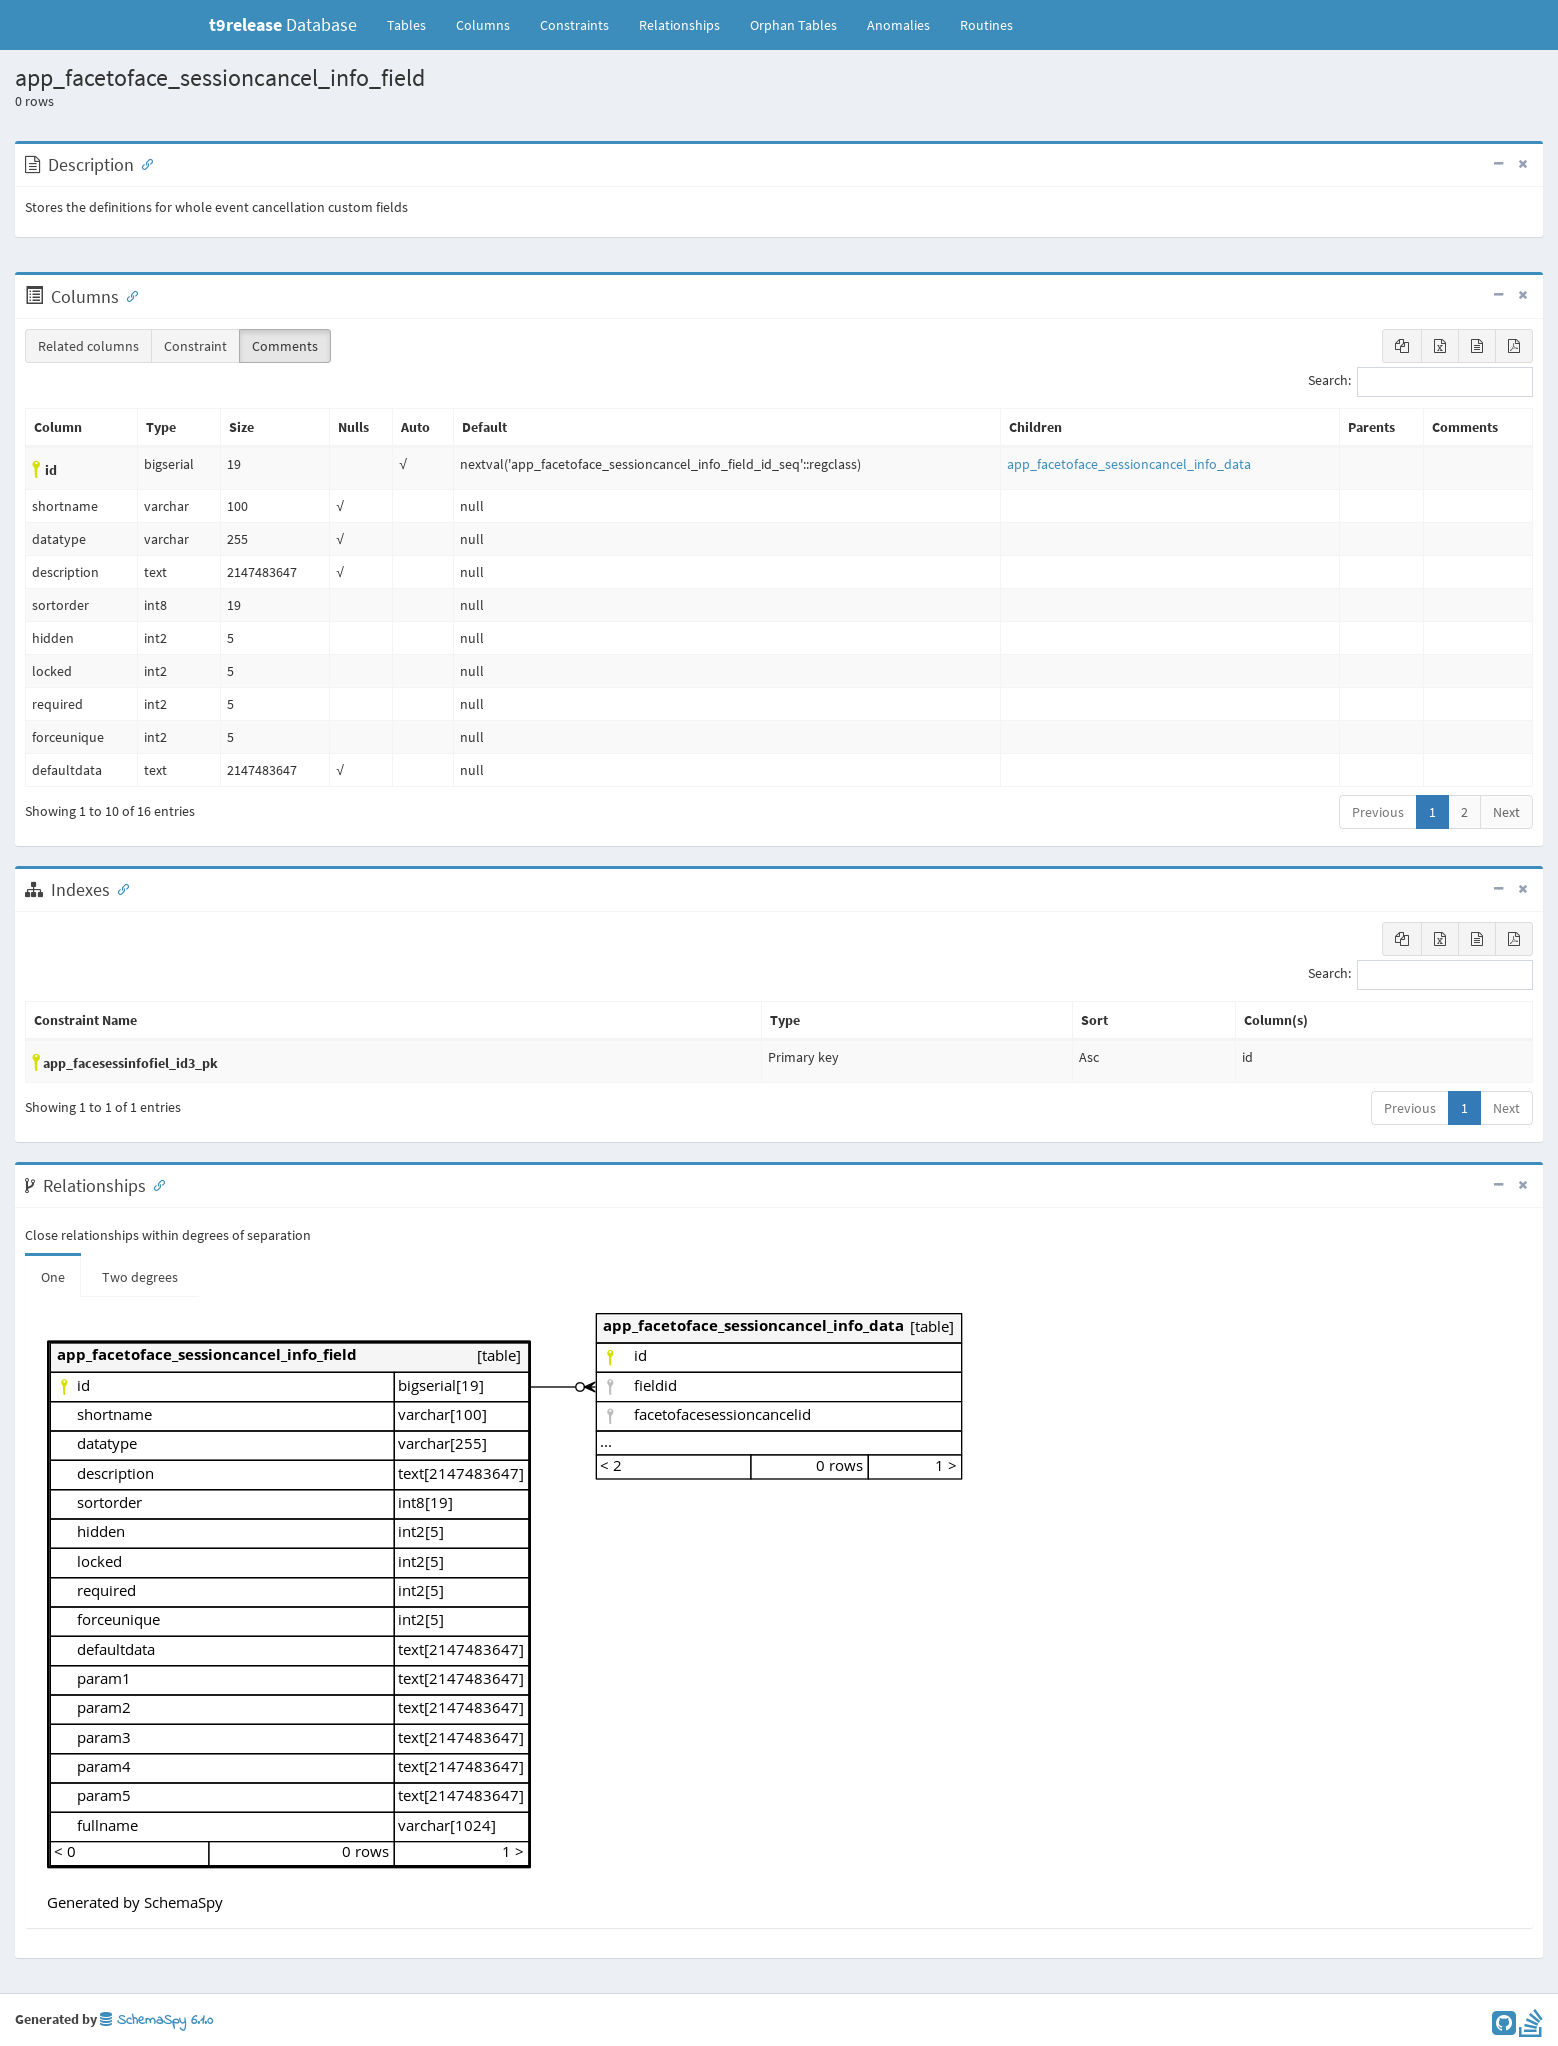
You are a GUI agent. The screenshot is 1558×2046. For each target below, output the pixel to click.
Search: (1420, 382)
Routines (986, 25)
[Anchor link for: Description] (143, 163)
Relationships (679, 25)
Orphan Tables (793, 25)
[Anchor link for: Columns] (128, 295)
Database (283, 24)
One (53, 1277)
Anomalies (898, 25)
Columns (483, 25)
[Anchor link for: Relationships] (155, 1184)
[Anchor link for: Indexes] (119, 888)
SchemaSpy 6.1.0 (156, 2020)
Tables (414, 24)
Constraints (574, 25)
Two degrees (140, 1277)
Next (1506, 812)
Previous (1378, 812)
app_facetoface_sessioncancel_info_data (1129, 464)
